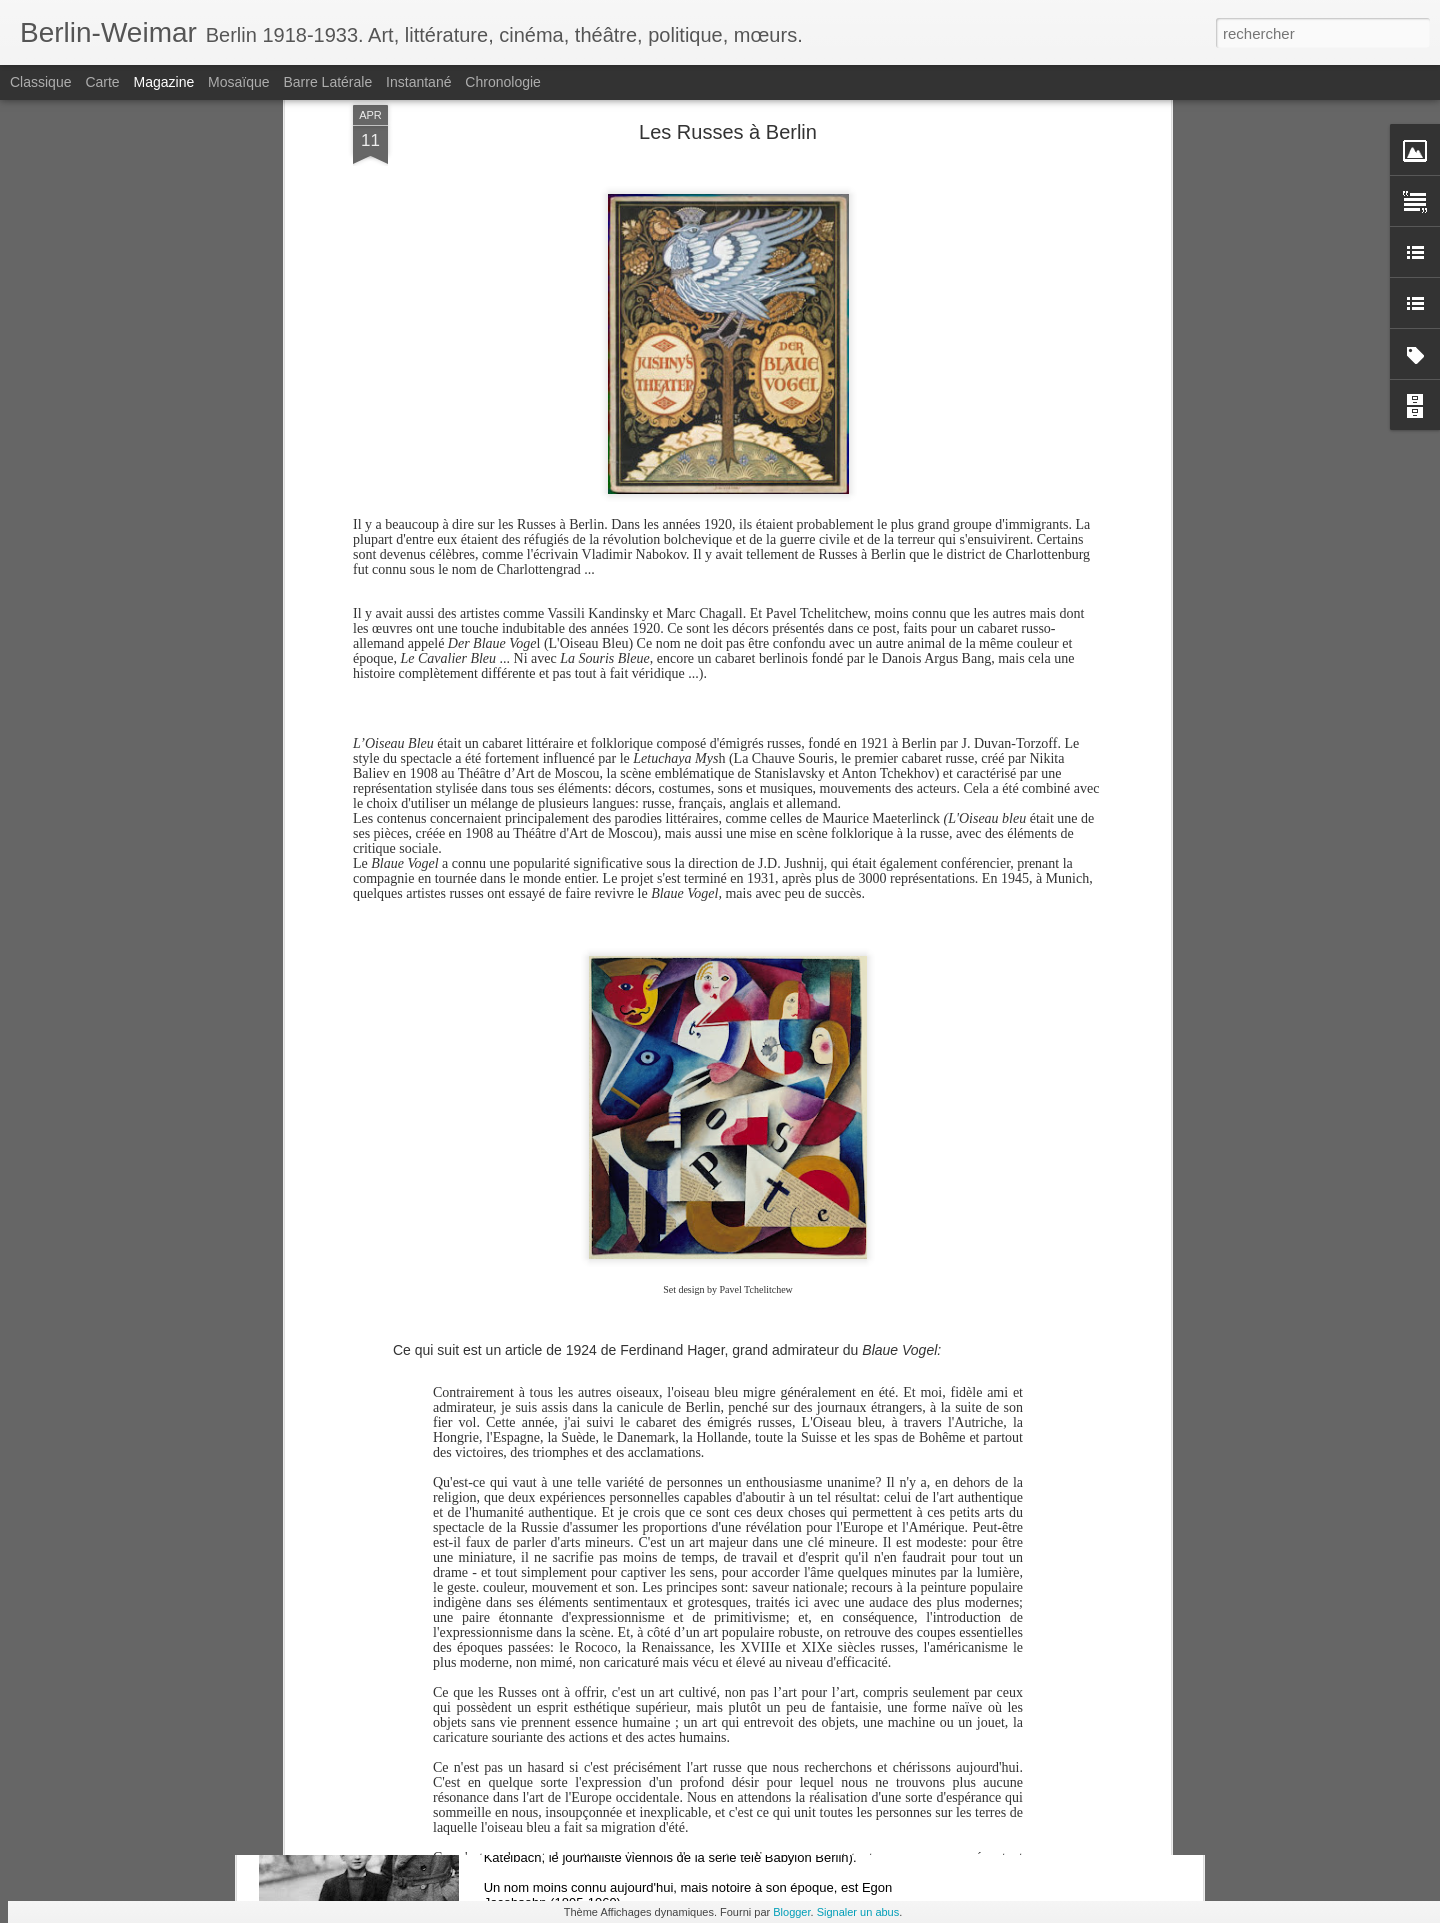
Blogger (791, 1912)
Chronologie (503, 82)
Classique (40, 82)
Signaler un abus (858, 1912)
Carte (102, 82)
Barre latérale (327, 82)
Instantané (418, 82)
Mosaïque (238, 82)
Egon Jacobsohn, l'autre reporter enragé (662, 1761)
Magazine (164, 82)
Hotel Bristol (562, 1534)
